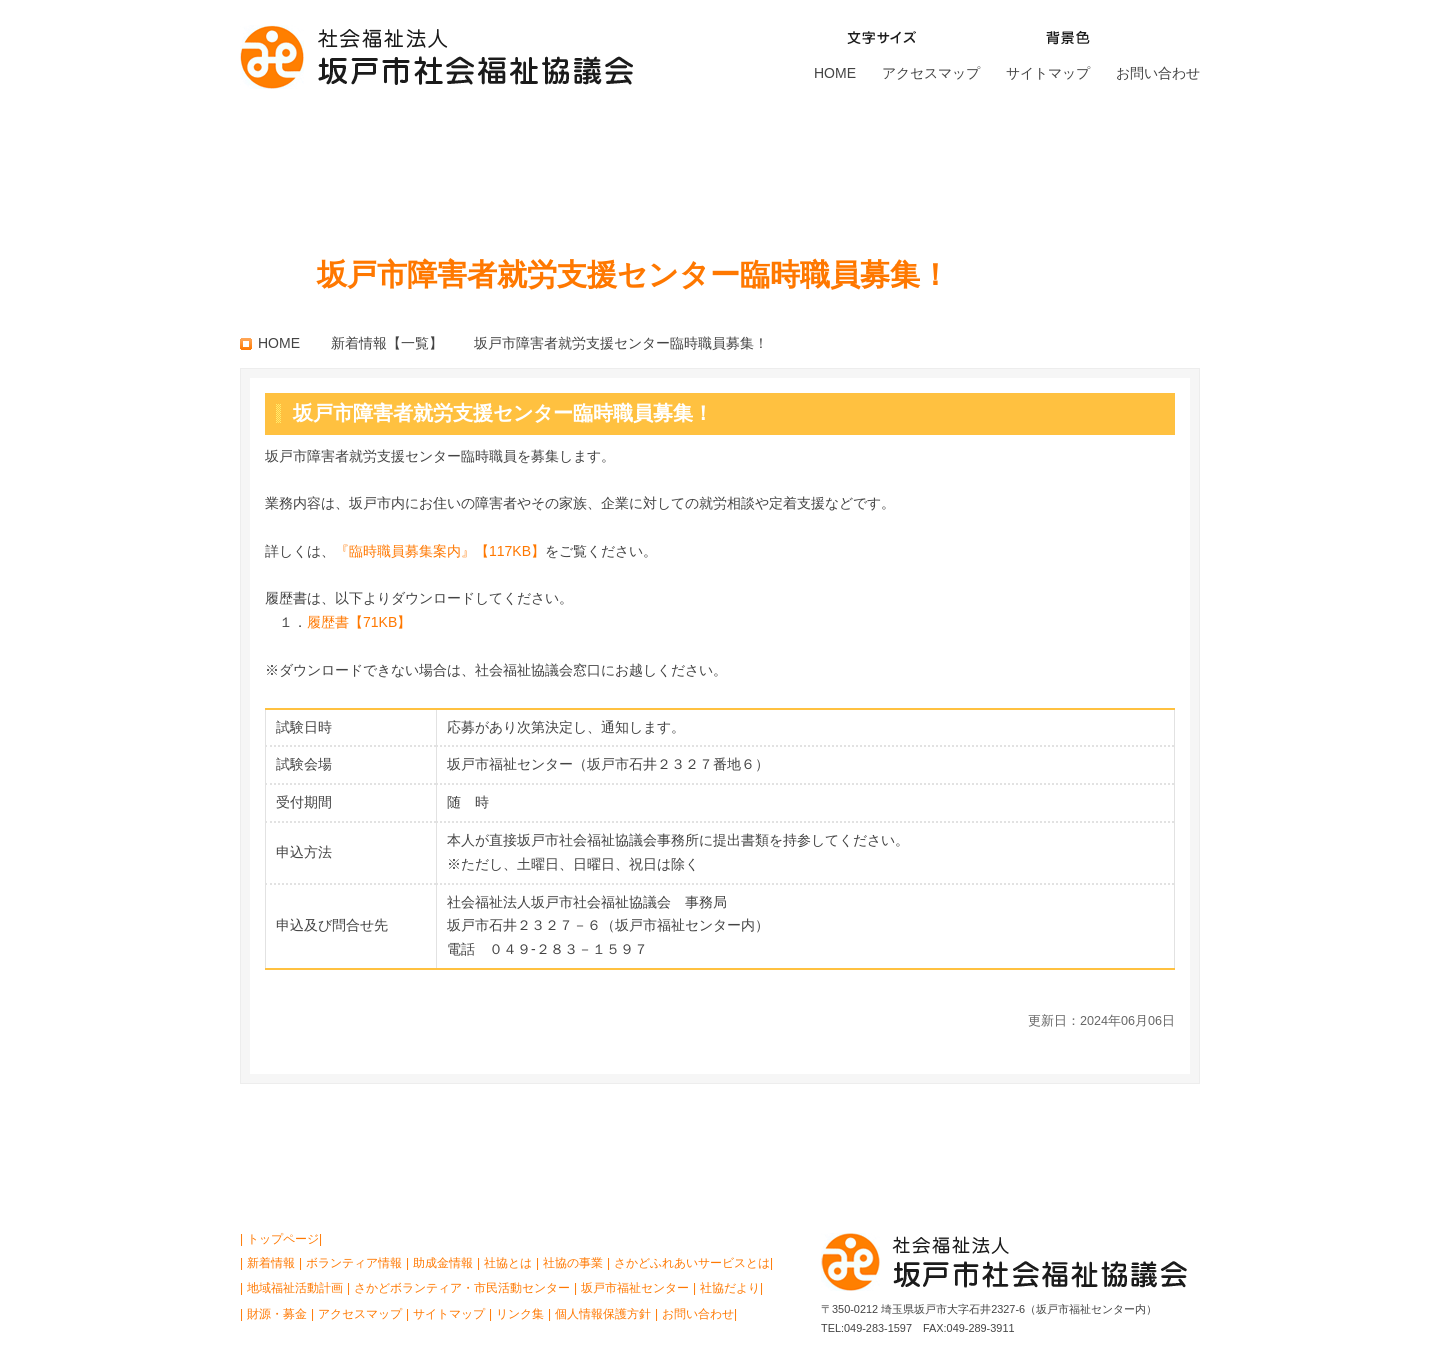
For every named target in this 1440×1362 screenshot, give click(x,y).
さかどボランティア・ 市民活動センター (760, 165)
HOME (835, 73)
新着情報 (271, 1263)
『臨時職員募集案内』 (440, 551)
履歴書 (359, 622)
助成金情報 (443, 1263)
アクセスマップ (931, 73)
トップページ (283, 1239)
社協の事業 (441, 165)
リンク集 (520, 1314)
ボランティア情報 (354, 1263)
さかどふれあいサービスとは (590, 165)
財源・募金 (1132, 165)
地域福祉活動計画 (295, 1288)
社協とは (304, 165)
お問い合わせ (1158, 73)
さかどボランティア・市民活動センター (462, 1288)
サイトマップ (1048, 73)
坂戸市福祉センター (959, 165)
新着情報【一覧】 (387, 343)
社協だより (730, 1288)
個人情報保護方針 (603, 1314)
